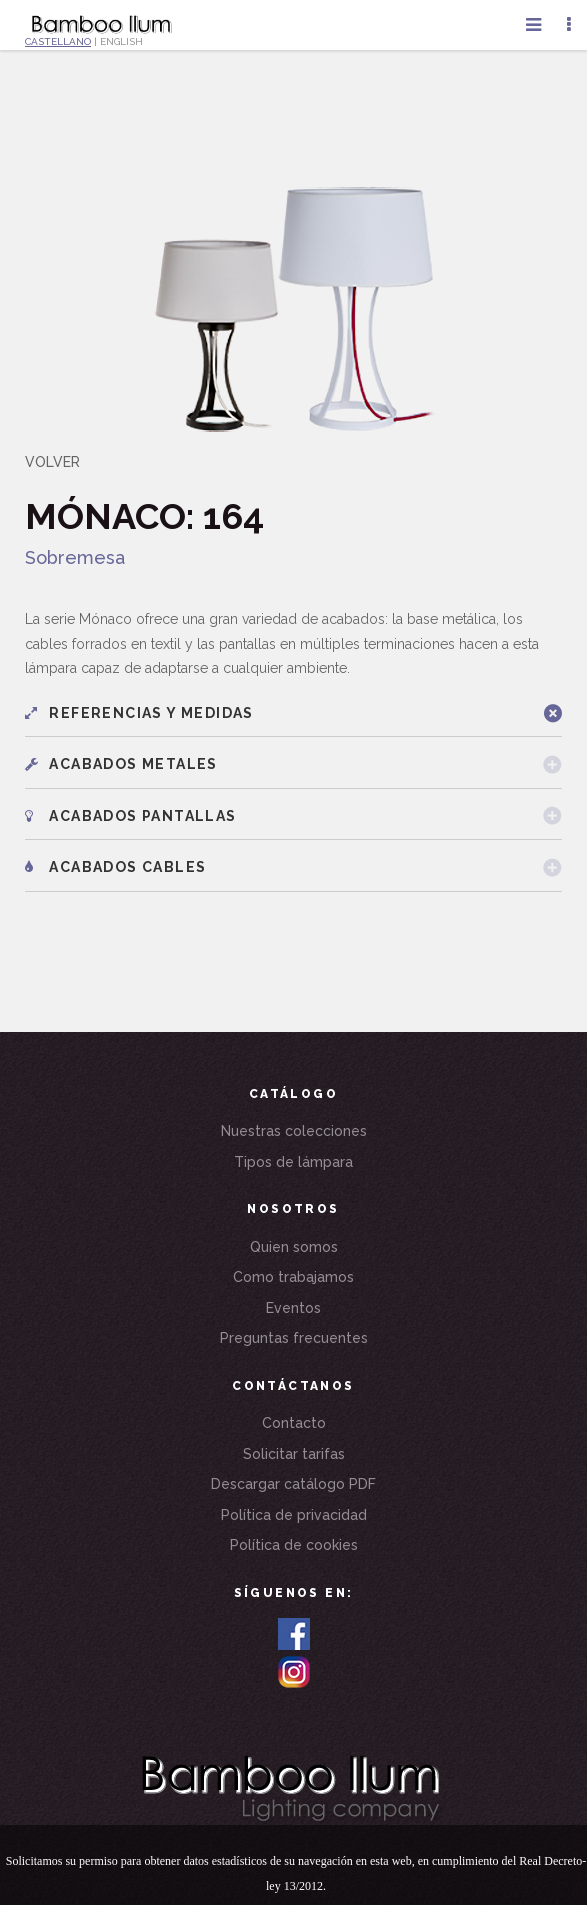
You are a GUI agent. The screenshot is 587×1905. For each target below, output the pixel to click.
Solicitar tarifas (294, 1454)
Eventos (293, 1308)
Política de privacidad (294, 1515)
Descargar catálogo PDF (293, 1484)
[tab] (293, 713)
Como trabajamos (293, 1277)
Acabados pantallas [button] (131, 816)
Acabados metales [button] (121, 764)
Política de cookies (294, 1545)
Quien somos (294, 1247)
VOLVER (52, 462)
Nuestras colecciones (294, 1131)
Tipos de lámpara (293, 1162)
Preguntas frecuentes (294, 1338)
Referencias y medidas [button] (139, 713)
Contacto (294, 1423)
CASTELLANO (58, 41)
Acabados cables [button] (115, 867)
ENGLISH (121, 41)
